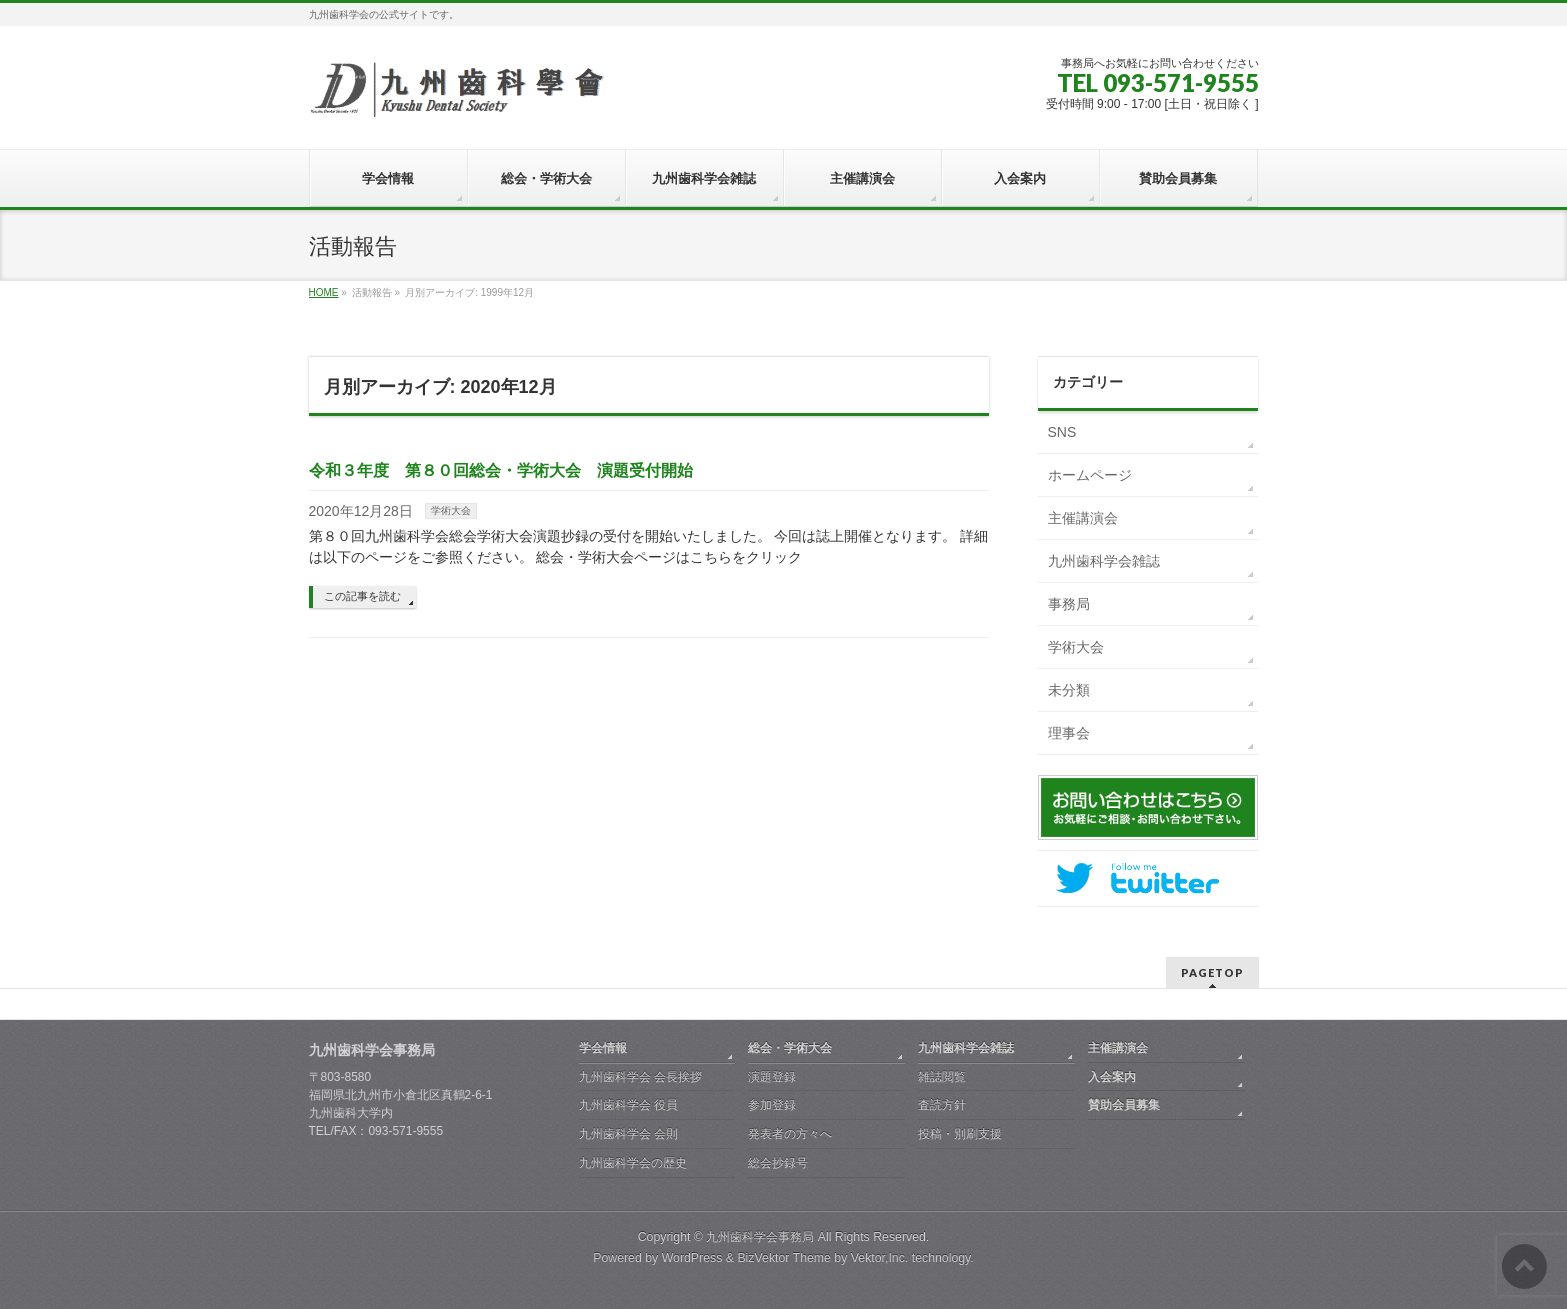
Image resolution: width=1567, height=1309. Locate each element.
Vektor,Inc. (880, 1258)
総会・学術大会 (790, 1048)
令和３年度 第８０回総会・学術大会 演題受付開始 (501, 470)
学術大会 (451, 510)
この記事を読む (362, 596)
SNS (1062, 432)
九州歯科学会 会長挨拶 (640, 1077)
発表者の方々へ (790, 1134)
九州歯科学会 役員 (628, 1105)
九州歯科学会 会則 (628, 1134)
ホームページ (1090, 475)
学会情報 (603, 1048)
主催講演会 (1083, 518)
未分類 (1069, 690)
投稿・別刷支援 (960, 1134)
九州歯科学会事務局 (760, 1237)
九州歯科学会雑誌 (1104, 561)
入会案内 (1112, 1077)
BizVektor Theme (784, 1258)
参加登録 (772, 1105)
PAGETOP (1212, 972)
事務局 (1069, 604)
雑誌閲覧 (942, 1077)
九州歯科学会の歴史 (633, 1163)
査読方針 (942, 1105)
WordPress (692, 1258)
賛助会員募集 (1124, 1105)
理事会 (1069, 733)
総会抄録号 (778, 1163)
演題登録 (772, 1077)
